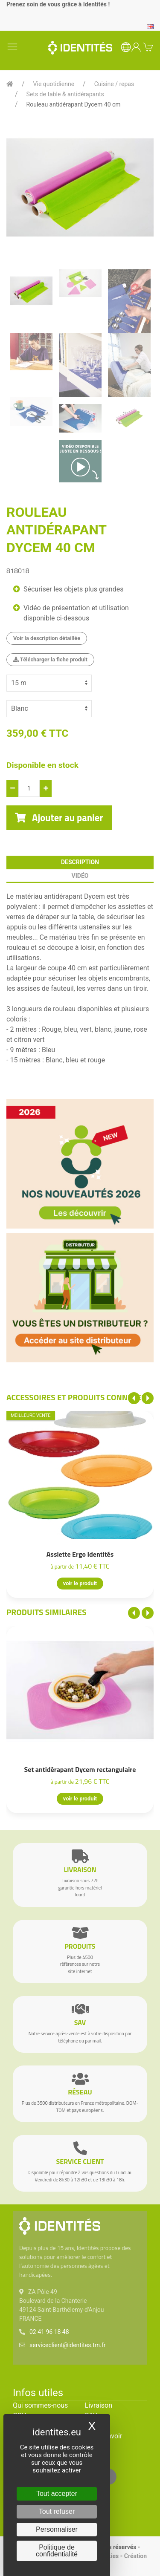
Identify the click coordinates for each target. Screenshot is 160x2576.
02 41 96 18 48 (49, 2331)
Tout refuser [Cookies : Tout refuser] (57, 2511)
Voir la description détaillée (46, 638)
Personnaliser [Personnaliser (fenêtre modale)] (57, 2529)
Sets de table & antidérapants (65, 94)
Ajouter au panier (59, 818)
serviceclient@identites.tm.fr (67, 2345)
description (80, 862)
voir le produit (80, 1584)
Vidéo (80, 875)
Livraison (98, 2405)
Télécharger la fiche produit (50, 659)
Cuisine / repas (114, 84)
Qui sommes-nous (40, 2405)
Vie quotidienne (53, 84)
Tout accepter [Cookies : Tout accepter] (56, 2493)
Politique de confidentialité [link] (57, 2551)
